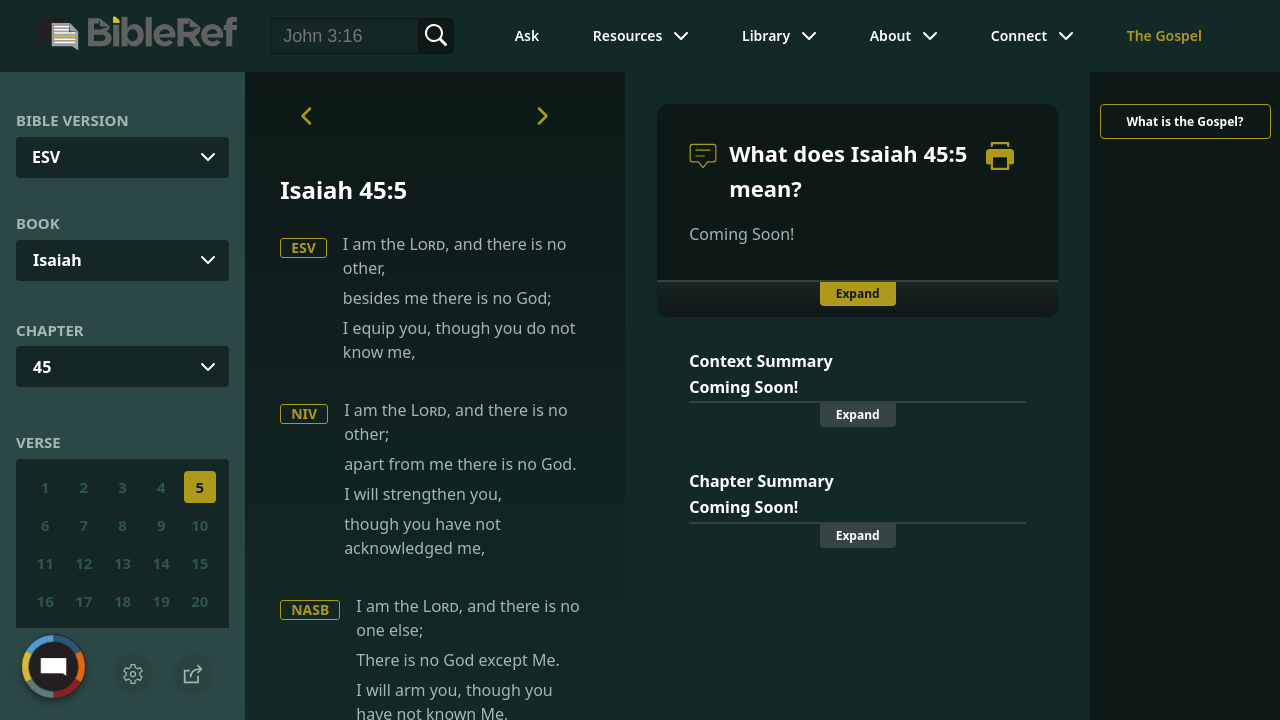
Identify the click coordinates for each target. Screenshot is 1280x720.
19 (161, 601)
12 (83, 563)
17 (83, 601)
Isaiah (57, 260)
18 (122, 601)
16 (45, 601)
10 (199, 525)
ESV (303, 247)
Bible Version (72, 120)
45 (42, 367)
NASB (310, 609)
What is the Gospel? (1184, 121)
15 (199, 563)
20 (199, 601)
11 (45, 563)
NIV (304, 413)
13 (122, 563)
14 (161, 563)
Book (38, 223)
